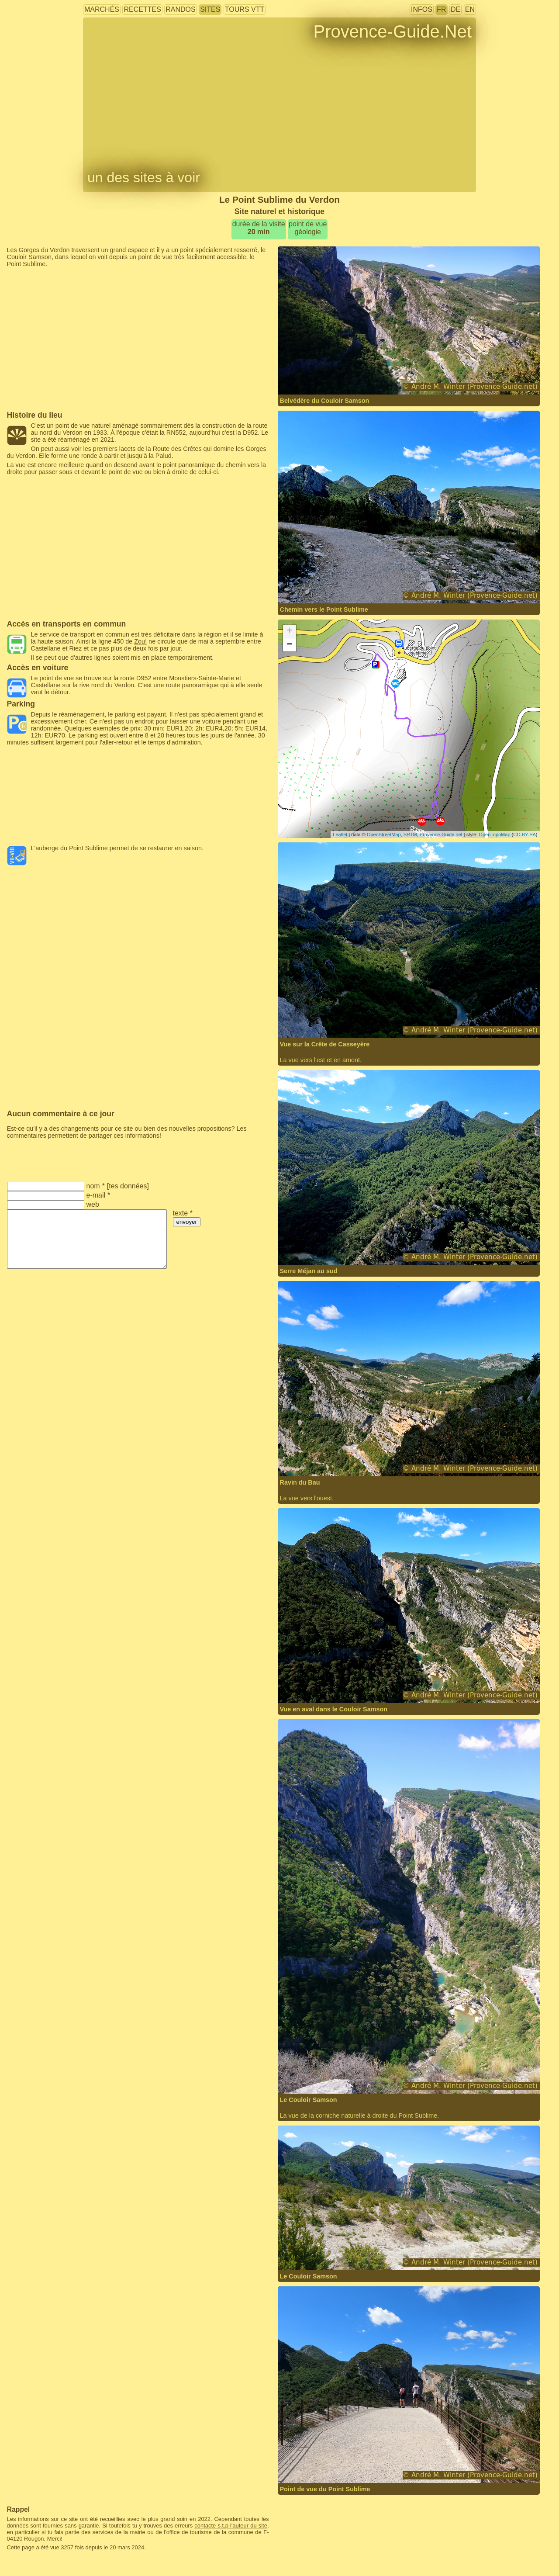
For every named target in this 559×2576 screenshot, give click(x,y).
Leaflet (340, 834)
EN (470, 9)
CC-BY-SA (524, 834)
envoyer (186, 1222)
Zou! (140, 641)
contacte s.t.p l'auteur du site (230, 2525)
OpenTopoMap (494, 834)
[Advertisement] (138, 287)
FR (441, 9)
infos (421, 9)
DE (455, 9)
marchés (101, 9)
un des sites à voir (143, 177)
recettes (142, 9)
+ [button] (289, 631)
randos (180, 9)
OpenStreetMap (384, 834)
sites (210, 9)
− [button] (289, 644)
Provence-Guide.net (441, 834)
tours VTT (244, 9)
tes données (128, 1186)
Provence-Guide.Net (393, 31)
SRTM (410, 834)
